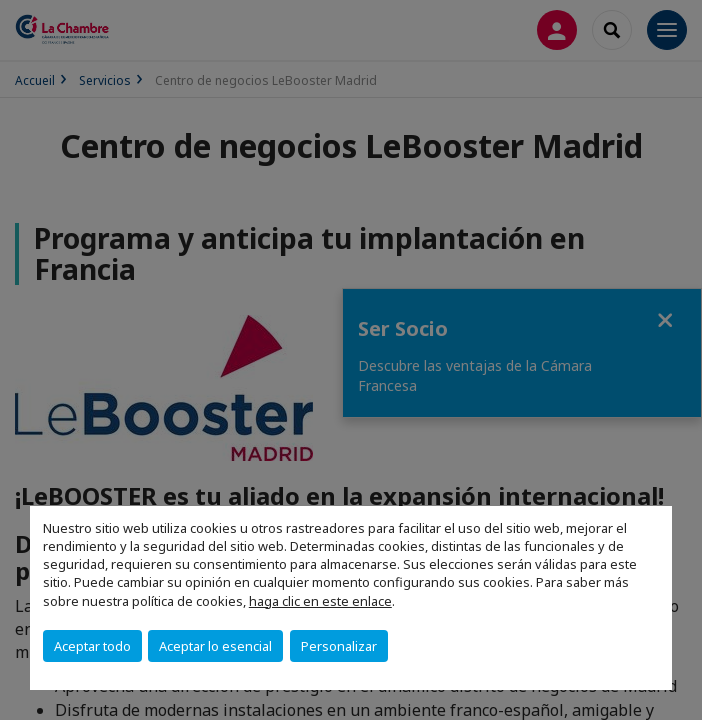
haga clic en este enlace (320, 601)
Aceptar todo (92, 646)
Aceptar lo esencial (215, 646)
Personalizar (339, 646)
